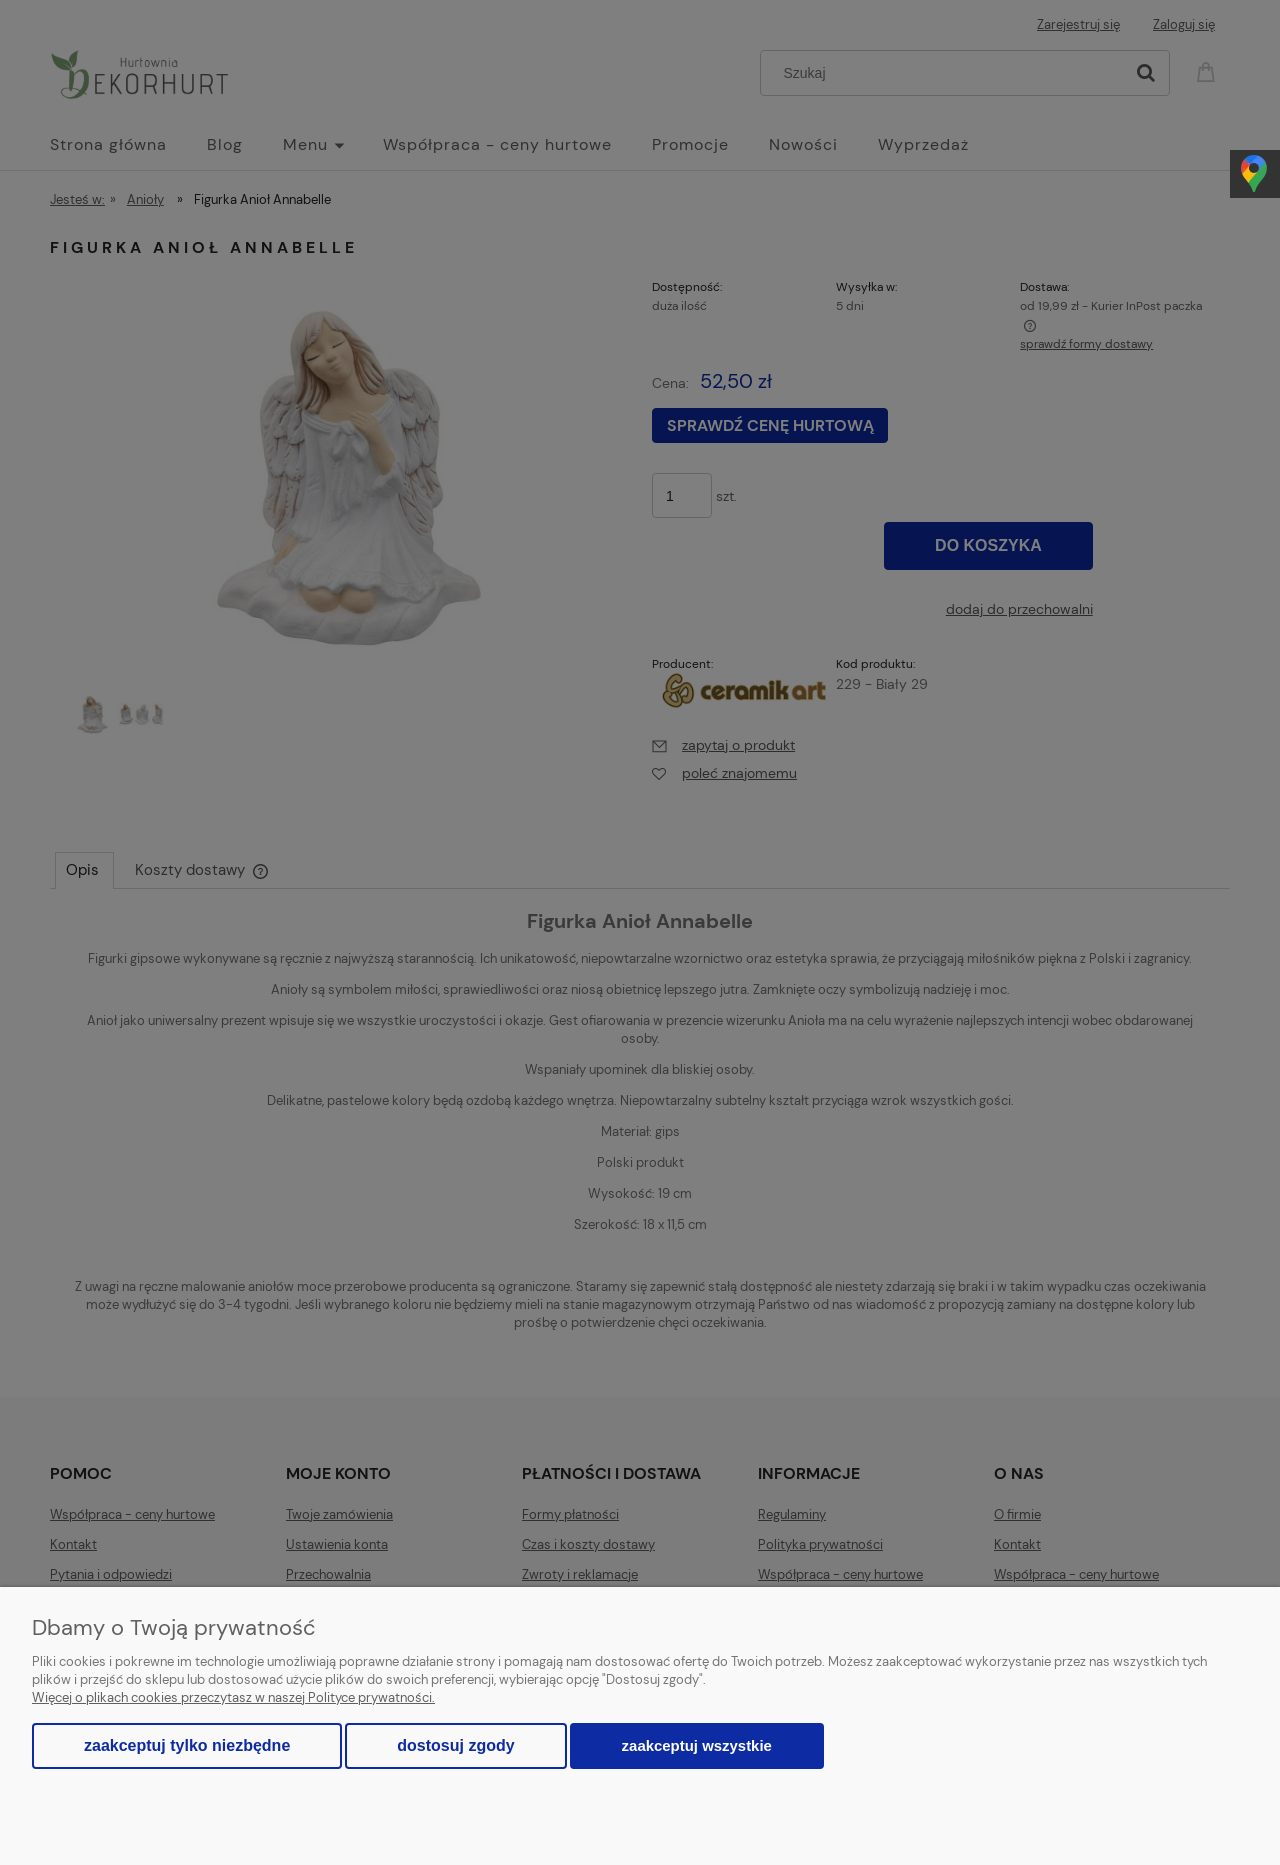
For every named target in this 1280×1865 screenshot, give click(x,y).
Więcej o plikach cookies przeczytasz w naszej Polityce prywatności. (233, 1697)
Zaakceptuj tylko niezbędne (187, 1745)
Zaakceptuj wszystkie (697, 1745)
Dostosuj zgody (455, 1745)
